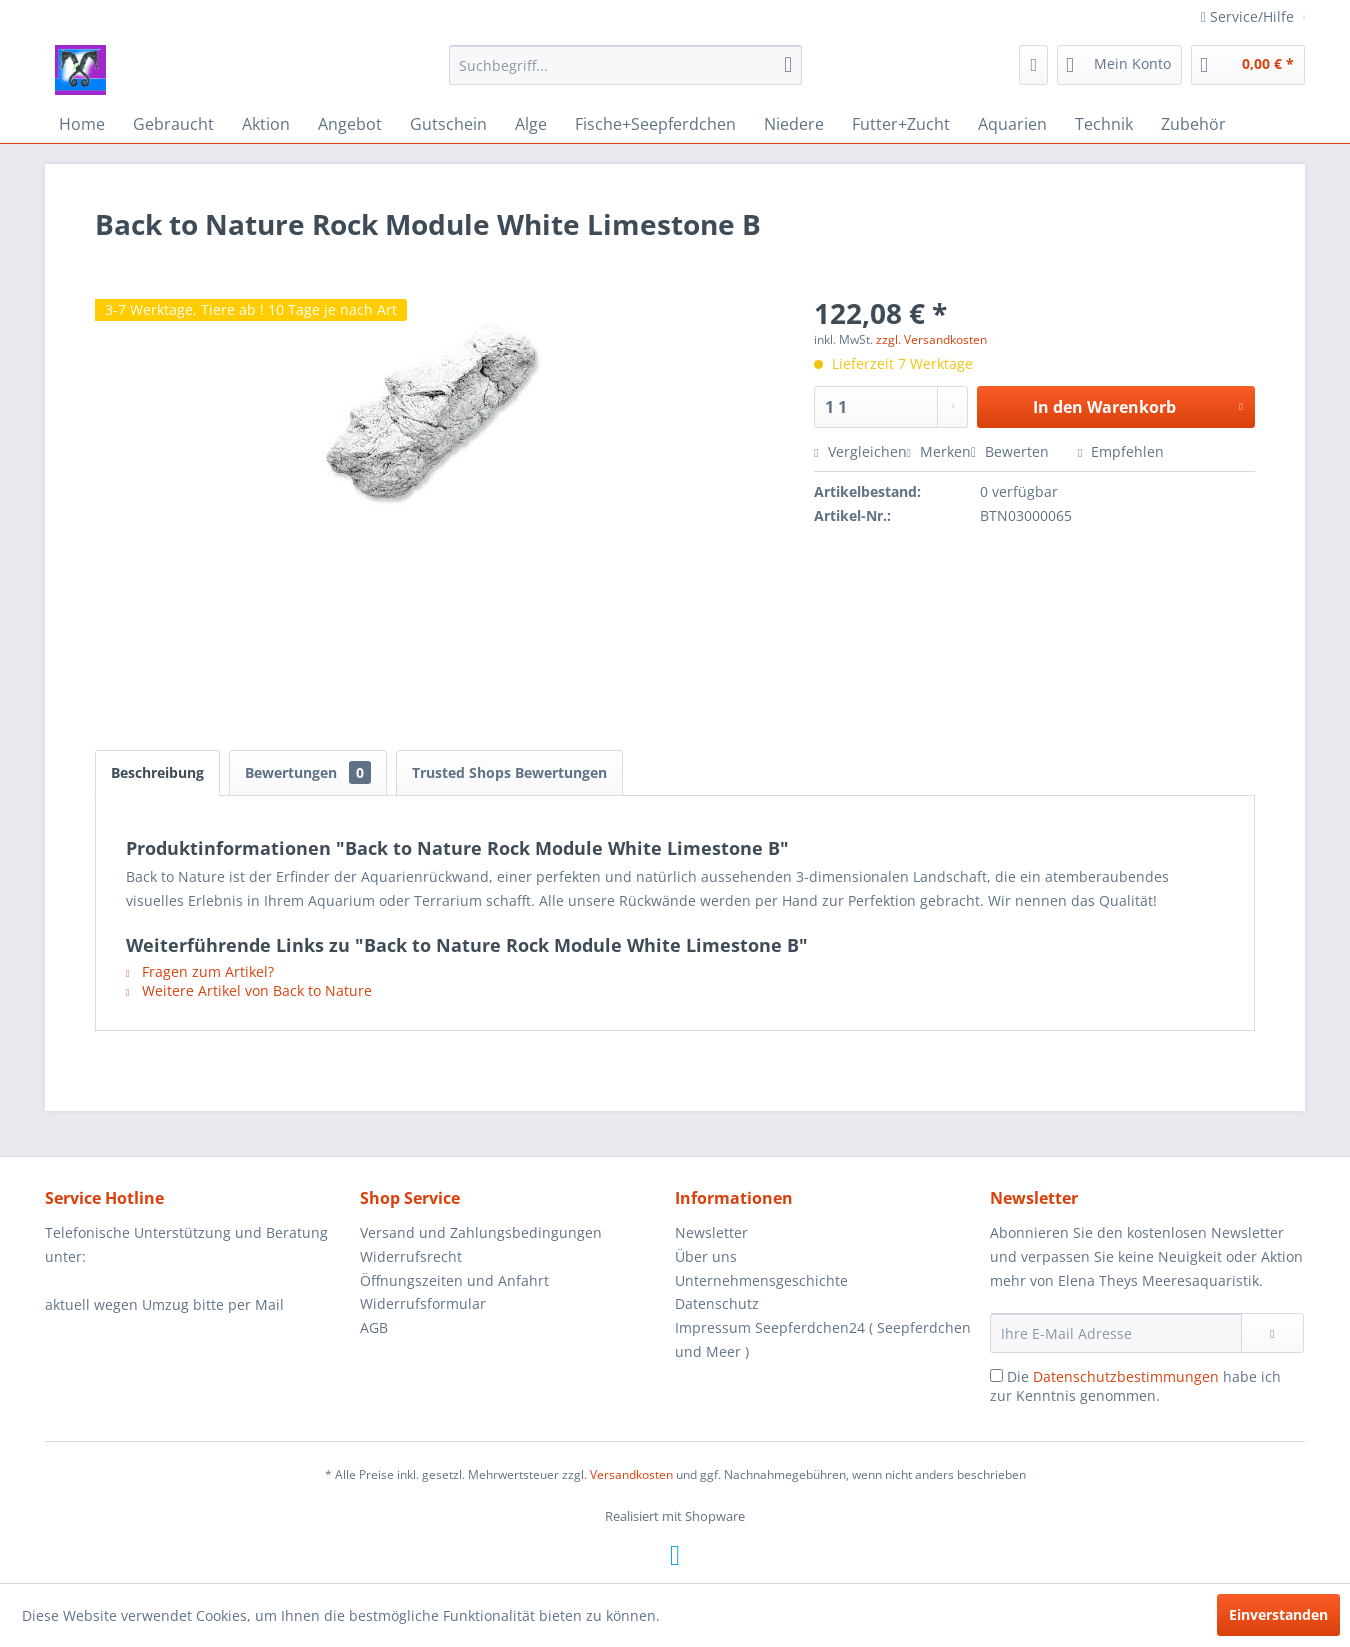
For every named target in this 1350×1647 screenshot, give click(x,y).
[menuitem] (625, 65)
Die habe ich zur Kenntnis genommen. (1135, 1386)
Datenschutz (717, 1303)
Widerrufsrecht (411, 1256)
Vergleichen (860, 451)
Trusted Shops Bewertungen (509, 772)
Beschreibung (157, 772)
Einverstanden (1278, 1614)
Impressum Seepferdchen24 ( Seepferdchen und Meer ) (823, 1339)
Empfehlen (1121, 451)
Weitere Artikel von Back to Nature (249, 990)
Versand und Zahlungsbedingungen (481, 1232)
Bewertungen (308, 772)
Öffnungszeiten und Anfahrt (454, 1280)
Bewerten (1012, 451)
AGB (374, 1327)
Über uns (706, 1256)
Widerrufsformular (423, 1303)
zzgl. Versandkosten (931, 339)
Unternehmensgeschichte (761, 1280)
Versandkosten (631, 1474)
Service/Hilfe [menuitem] (1249, 16)
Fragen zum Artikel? (200, 971)
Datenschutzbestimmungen (1126, 1376)
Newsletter (711, 1232)
